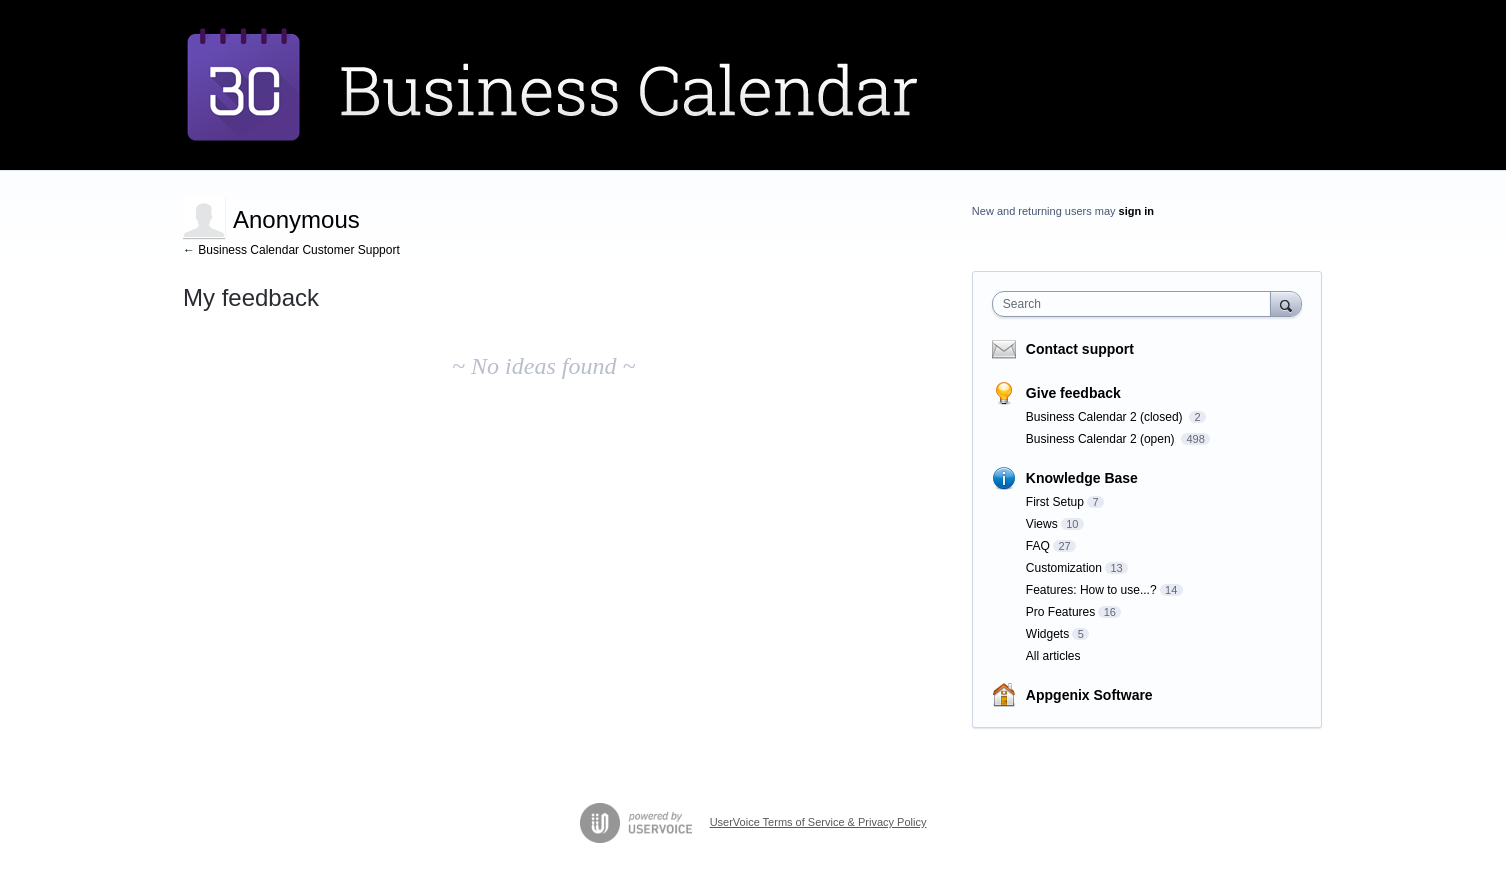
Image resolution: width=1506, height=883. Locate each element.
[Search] (1286, 303)
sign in (1136, 211)
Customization (1064, 568)
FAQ (1038, 546)
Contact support (1080, 349)
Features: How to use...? (1091, 590)
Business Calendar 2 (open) (1102, 439)
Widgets (1047, 634)
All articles (1053, 656)
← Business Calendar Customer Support (291, 250)
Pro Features (1060, 612)
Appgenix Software (1089, 695)
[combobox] (1136, 304)
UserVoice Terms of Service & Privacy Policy (818, 822)
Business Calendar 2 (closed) (1106, 417)
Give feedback (1073, 393)
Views (1042, 524)
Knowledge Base (1082, 478)
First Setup (1055, 502)
